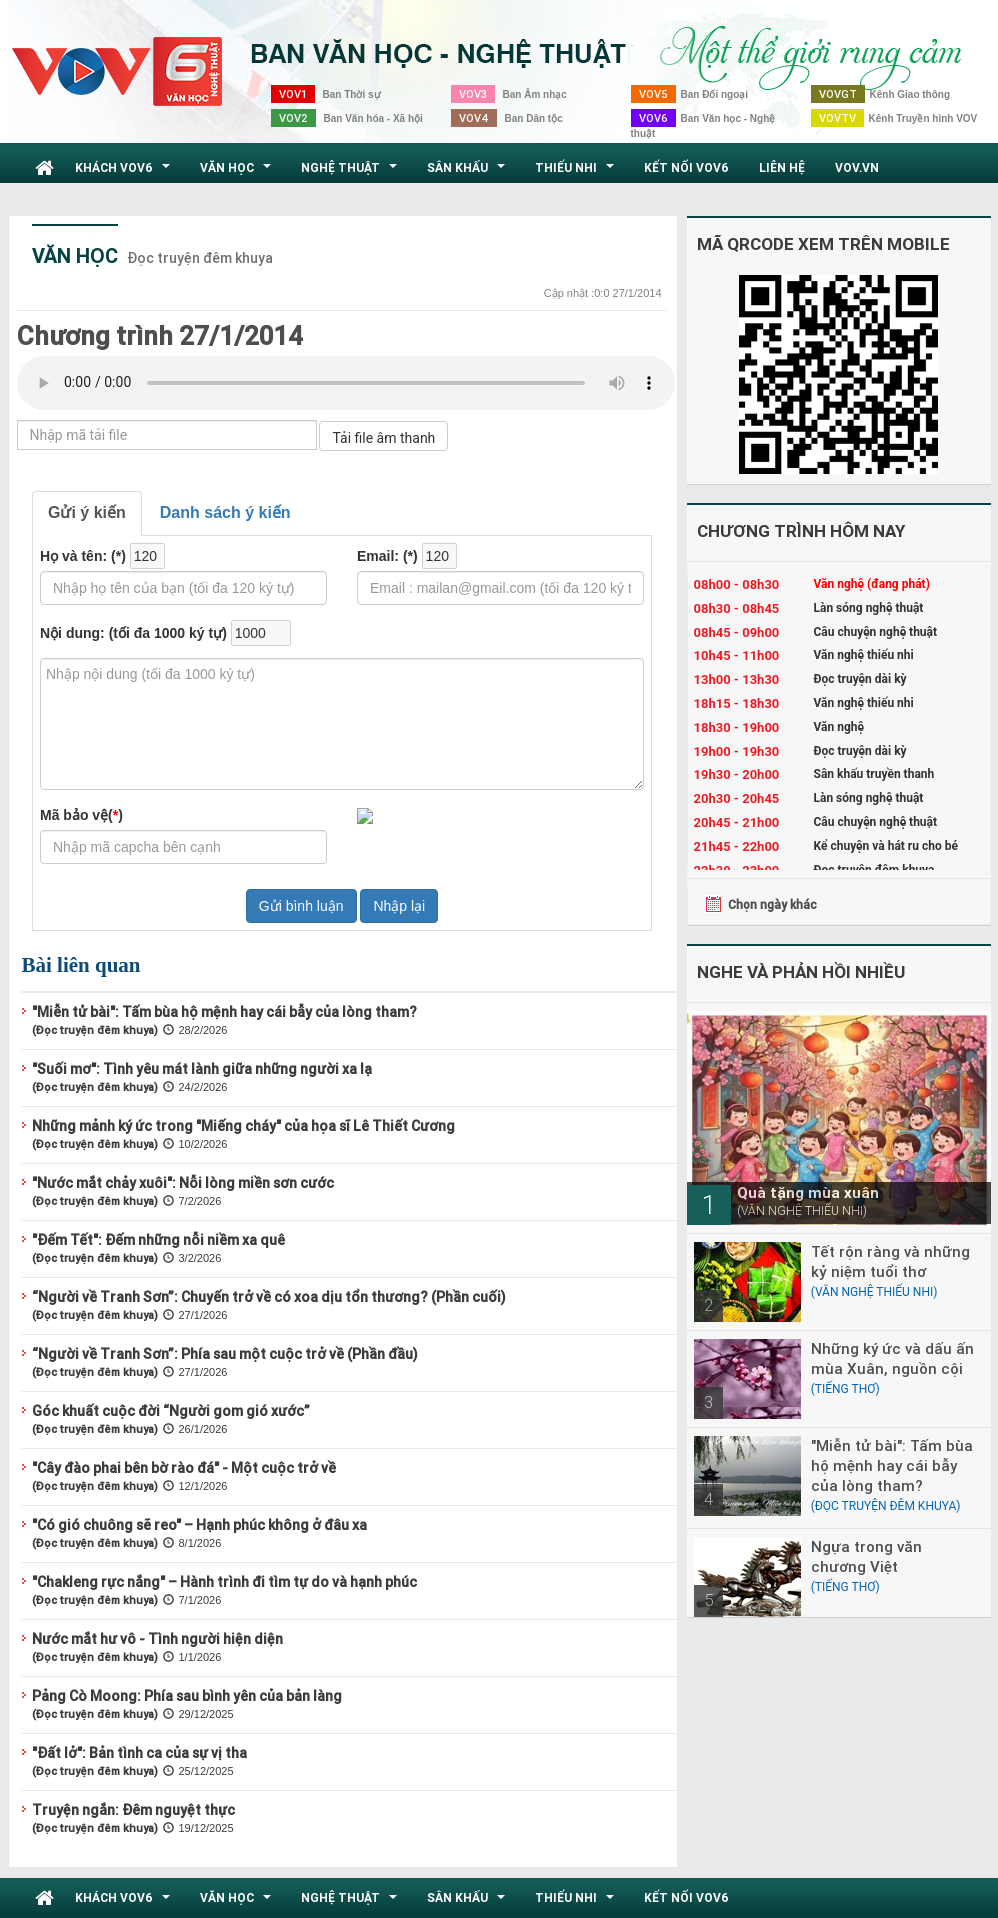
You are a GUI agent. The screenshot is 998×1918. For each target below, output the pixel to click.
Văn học (238, 173)
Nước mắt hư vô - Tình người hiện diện (157, 1639)
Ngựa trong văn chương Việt (866, 1556)
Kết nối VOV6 (686, 167)
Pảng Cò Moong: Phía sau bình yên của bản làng (187, 1696)
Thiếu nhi (577, 173)
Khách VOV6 (125, 173)
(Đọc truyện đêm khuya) (95, 1030)
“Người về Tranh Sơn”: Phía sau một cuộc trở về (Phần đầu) (225, 1354)
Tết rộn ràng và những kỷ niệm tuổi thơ (890, 1261)
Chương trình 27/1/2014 (160, 336)
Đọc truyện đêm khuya (200, 258)
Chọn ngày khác (772, 904)
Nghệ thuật (351, 173)
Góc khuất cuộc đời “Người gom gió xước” (171, 1411)
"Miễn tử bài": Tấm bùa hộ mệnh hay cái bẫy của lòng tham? (224, 1012)
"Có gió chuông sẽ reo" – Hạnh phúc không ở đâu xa (199, 1525)
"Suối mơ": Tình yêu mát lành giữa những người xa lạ (202, 1069)
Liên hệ (782, 167)
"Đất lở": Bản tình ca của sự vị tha (139, 1753)
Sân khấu (468, 173)
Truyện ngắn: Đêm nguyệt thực (133, 1810)
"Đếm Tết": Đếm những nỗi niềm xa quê (158, 1240)
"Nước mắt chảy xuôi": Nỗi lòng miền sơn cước (183, 1183)
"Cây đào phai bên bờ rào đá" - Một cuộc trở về (184, 1468)
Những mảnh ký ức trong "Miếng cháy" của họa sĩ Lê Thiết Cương (243, 1126)
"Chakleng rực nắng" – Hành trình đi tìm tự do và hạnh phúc (224, 1582)
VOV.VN (857, 167)
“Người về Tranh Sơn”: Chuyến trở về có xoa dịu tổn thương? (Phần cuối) (269, 1297)
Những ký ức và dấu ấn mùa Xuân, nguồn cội (892, 1358)
